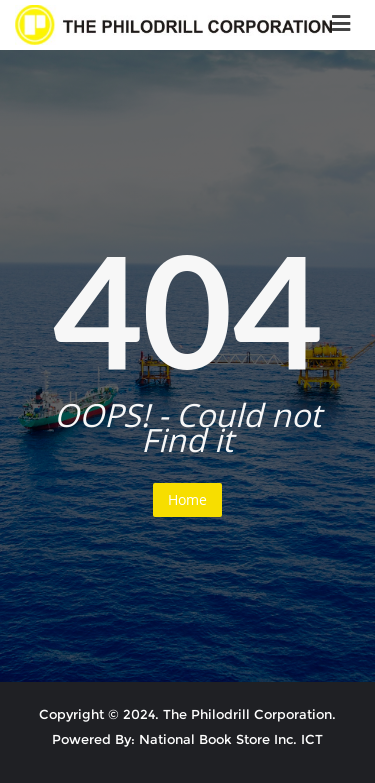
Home (187, 499)
